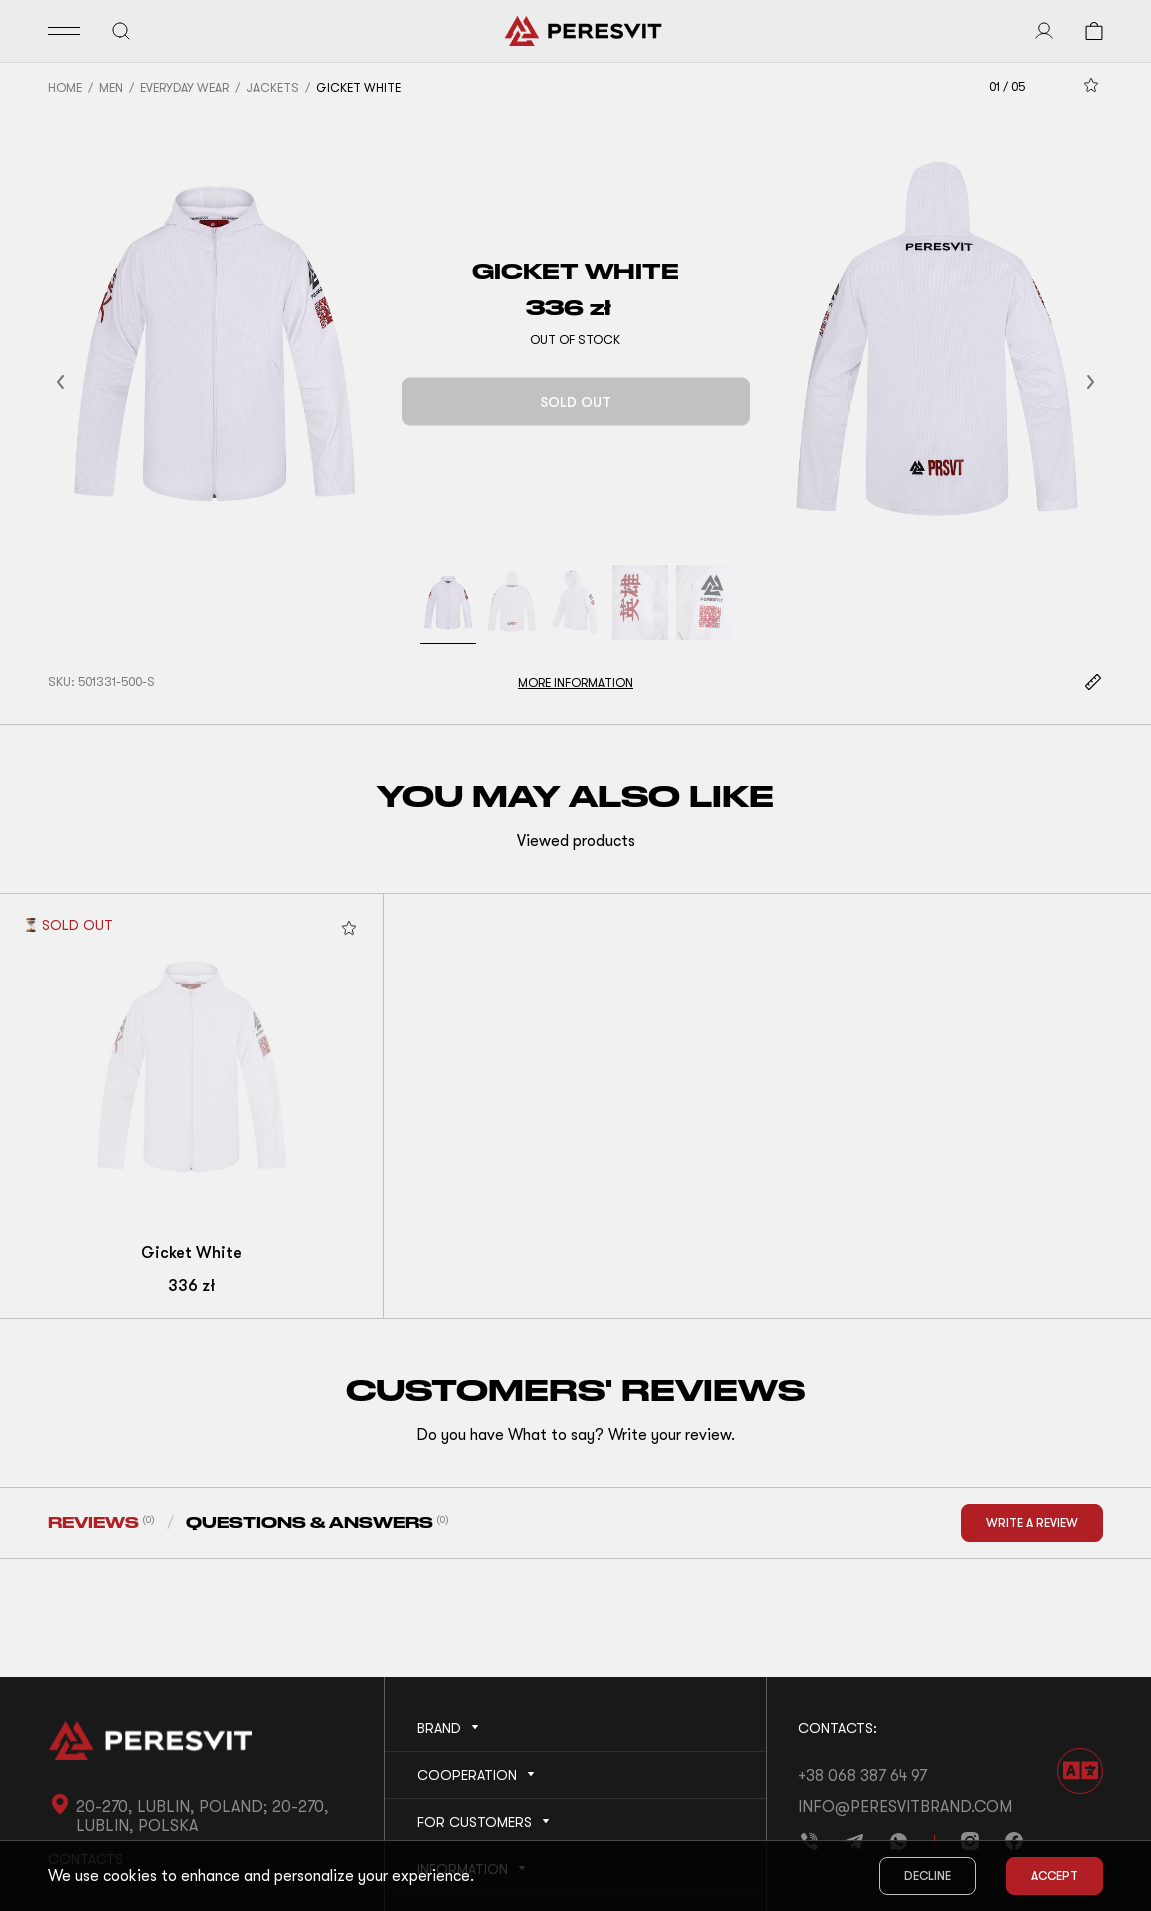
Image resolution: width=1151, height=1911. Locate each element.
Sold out (575, 402)
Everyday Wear (184, 88)
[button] (85, 381)
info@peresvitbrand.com (905, 1807)
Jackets (272, 88)
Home (65, 88)
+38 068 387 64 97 (862, 1776)
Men (111, 88)
